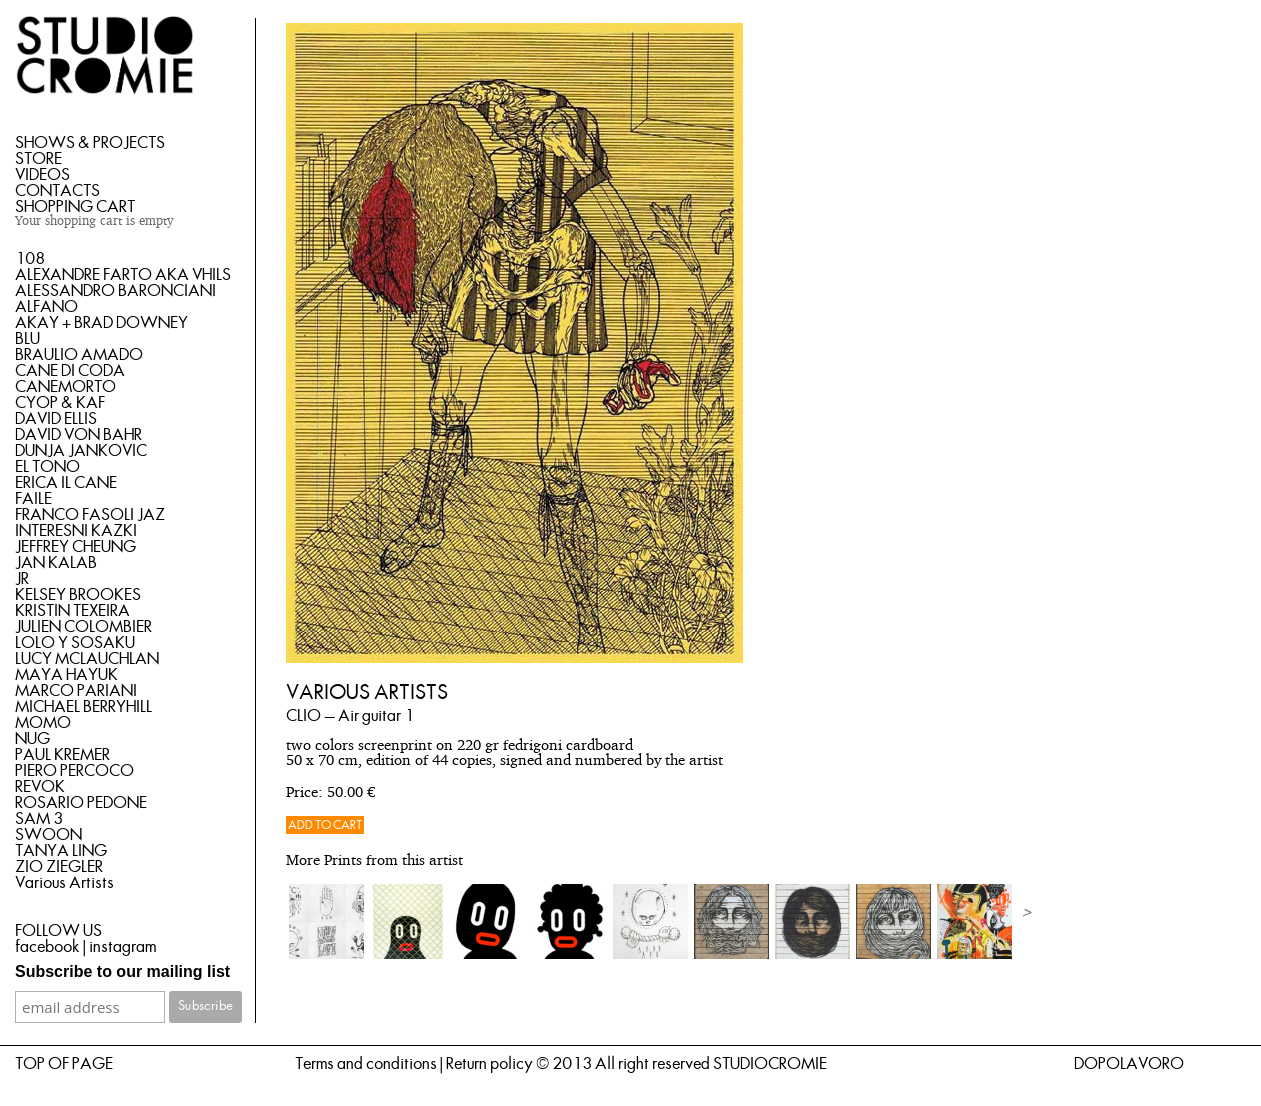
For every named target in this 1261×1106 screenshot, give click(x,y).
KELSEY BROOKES (78, 595)
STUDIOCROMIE (770, 1064)
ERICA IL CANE (66, 483)
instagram (122, 947)
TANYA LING (61, 851)
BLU (27, 339)
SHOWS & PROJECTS (90, 143)
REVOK (40, 787)
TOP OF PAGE (64, 1064)
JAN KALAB (56, 563)
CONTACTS (57, 191)
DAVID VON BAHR (78, 435)
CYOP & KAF (60, 403)
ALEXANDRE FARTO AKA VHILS (123, 275)
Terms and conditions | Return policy (414, 1064)
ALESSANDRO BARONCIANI (115, 291)
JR (22, 579)
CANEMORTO (65, 387)
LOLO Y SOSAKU (75, 643)
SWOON (48, 835)
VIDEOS (42, 175)
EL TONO (47, 467)
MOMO (43, 723)
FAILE (33, 499)
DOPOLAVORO (1129, 1064)
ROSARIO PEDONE (81, 803)
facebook (47, 947)
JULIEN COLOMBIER (83, 627)
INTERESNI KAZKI (76, 531)
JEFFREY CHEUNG (75, 547)
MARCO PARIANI (76, 691)
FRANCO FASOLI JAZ (90, 515)
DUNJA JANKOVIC (81, 451)
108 (30, 259)
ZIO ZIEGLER (59, 867)
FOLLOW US (58, 931)
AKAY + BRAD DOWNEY (101, 323)
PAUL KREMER (62, 755)
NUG (32, 739)
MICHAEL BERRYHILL (83, 707)
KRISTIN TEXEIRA (72, 611)
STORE (38, 159)
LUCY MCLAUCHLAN (87, 659)
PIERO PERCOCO (74, 771)
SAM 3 (39, 819)
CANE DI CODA (70, 371)
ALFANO (46, 307)
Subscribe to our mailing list (122, 971)
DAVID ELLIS (56, 419)
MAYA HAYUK (66, 675)
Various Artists (64, 883)
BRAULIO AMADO (79, 355)
